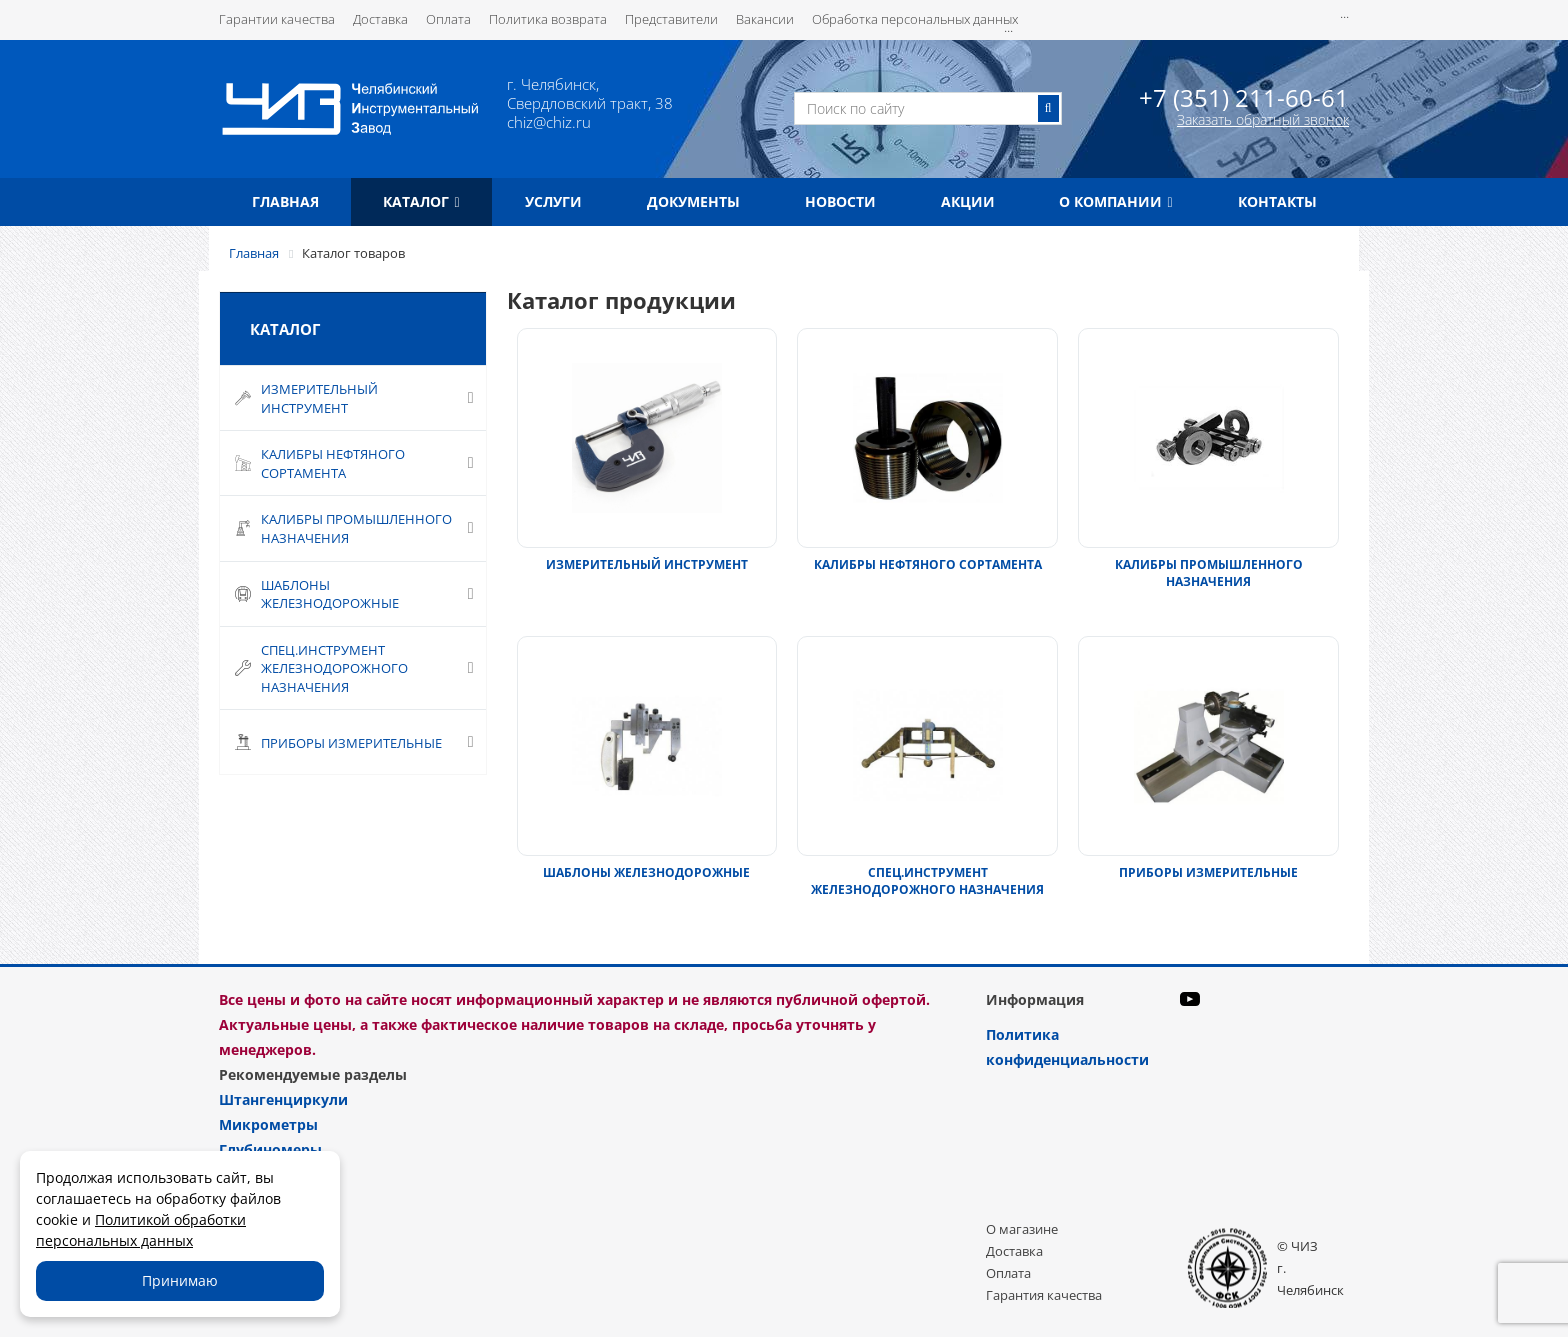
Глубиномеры (270, 1149)
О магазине (1022, 1229)
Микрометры (268, 1124)
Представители (671, 19)
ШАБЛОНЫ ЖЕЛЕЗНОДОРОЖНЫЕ (646, 872)
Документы (693, 201)
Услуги (553, 201)
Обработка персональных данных (915, 19)
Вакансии (765, 19)
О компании (1115, 201)
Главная (285, 201)
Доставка (380, 19)
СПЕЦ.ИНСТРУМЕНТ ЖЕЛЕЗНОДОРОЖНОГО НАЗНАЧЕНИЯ (927, 881)
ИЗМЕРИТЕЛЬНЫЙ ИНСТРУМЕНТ (647, 564)
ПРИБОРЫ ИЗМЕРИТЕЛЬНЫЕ (1208, 872)
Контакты (1277, 201)
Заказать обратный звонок (1263, 119)
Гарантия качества (1044, 1295)
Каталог (421, 201)
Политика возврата (548, 19)
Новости (840, 201)
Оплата (448, 19)
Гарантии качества (277, 19)
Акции (968, 201)
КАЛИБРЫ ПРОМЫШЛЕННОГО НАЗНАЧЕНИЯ (1209, 573)
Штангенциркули (283, 1099)
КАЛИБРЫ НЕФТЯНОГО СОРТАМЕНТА (928, 564)
